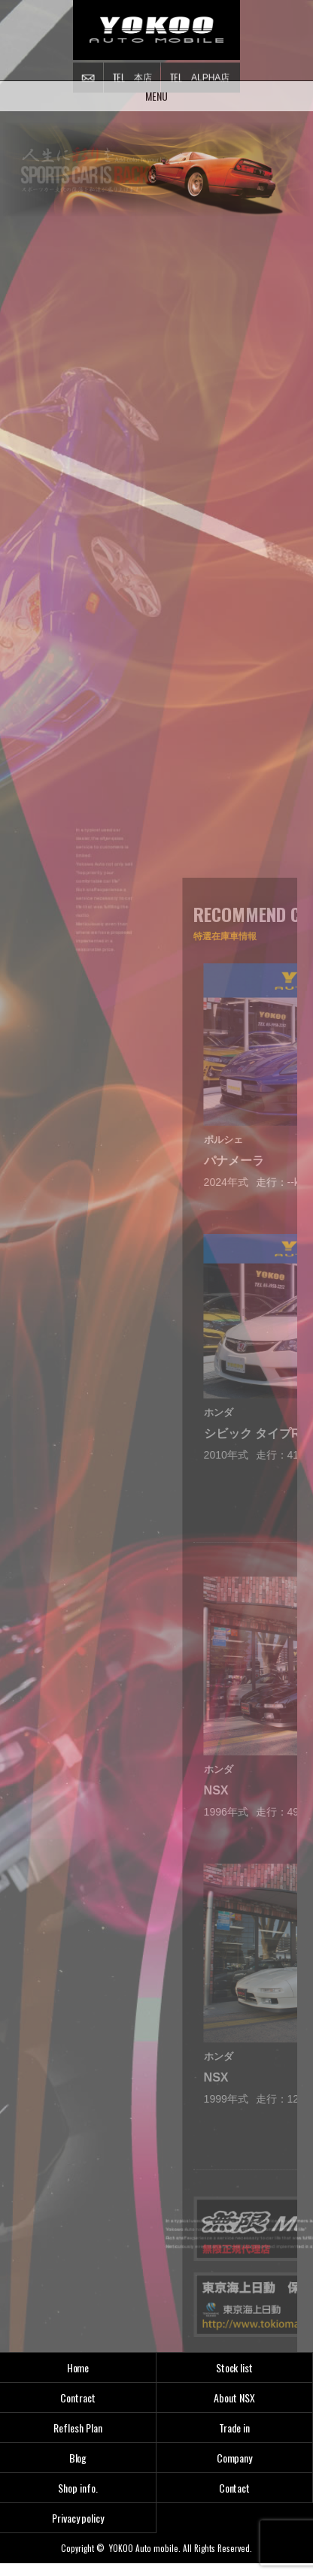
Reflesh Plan (77, 2427)
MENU (156, 90)
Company (235, 2458)
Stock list (235, 2367)
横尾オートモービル (156, 30)
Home (78, 2367)
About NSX (234, 2397)
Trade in (235, 2427)
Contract (78, 2397)
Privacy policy (78, 2518)
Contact (235, 2488)
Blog (78, 2458)
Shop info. (78, 2488)
